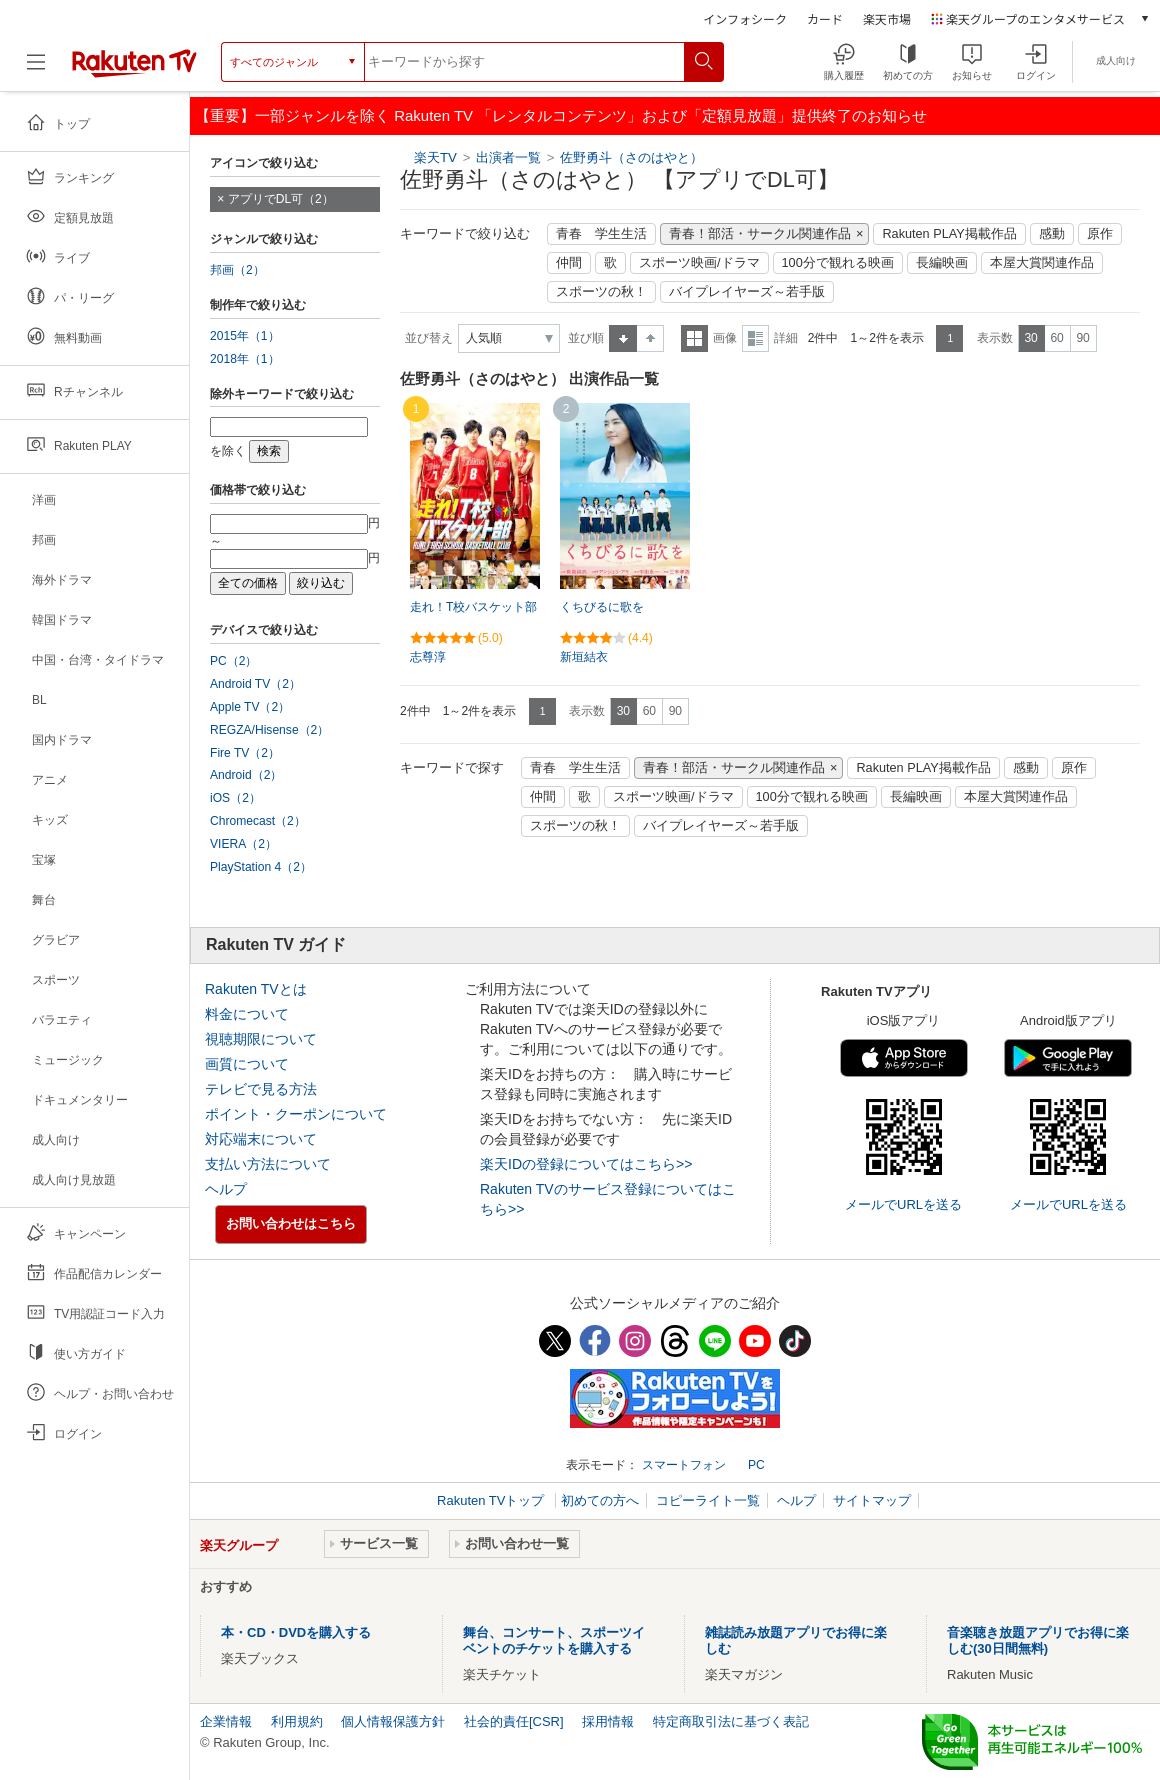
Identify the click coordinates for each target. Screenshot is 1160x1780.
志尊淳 (428, 657)
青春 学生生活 (601, 234)
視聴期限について (261, 1039)
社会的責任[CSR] (514, 1721)
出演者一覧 (508, 157)
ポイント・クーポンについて (296, 1114)
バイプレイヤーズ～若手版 (747, 292)
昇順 (623, 338)
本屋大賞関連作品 (1042, 263)
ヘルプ (226, 1189)
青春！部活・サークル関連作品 (760, 234)
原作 (1100, 234)
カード (825, 18)
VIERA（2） (243, 844)
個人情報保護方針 (393, 1721)
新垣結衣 (584, 657)
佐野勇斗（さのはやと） (631, 157)
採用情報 (608, 1721)
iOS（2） (235, 798)
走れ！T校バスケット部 (473, 607)
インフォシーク (745, 18)
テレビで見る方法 (261, 1089)
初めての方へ (600, 1500)
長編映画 (942, 263)
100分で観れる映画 (838, 263)
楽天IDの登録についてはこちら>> (586, 1164)
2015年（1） (245, 336)
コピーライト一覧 (708, 1500)
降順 (650, 338)
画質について (247, 1064)
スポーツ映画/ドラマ (699, 263)
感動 (1052, 234)
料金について (247, 1014)
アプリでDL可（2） (281, 199)
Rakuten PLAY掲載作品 (949, 234)
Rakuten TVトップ (492, 1500)
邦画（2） (237, 270)
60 (1056, 338)
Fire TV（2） (245, 753)
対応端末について (261, 1139)
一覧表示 (694, 338)
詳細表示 (755, 338)
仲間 (569, 263)
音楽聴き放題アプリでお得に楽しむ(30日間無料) (1038, 1640)
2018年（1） (245, 359)
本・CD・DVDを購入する (296, 1632)
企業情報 (226, 1721)
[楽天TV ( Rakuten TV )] (134, 69)
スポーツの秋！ (601, 292)
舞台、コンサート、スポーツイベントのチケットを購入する (554, 1640)
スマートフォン (684, 1465)
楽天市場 (887, 18)
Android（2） (246, 775)
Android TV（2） (255, 684)
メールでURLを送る (903, 1204)
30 (1030, 338)
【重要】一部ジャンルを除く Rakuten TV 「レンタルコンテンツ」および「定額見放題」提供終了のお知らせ (561, 115)
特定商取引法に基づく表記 (731, 1721)
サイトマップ (872, 1500)
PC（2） (234, 661)
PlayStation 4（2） (261, 867)
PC (756, 1465)
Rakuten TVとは (256, 989)
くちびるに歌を (602, 607)
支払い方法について (268, 1164)
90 (1082, 338)
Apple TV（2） (250, 707)
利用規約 (297, 1721)
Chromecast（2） (258, 821)
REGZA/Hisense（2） (269, 730)
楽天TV (435, 157)
